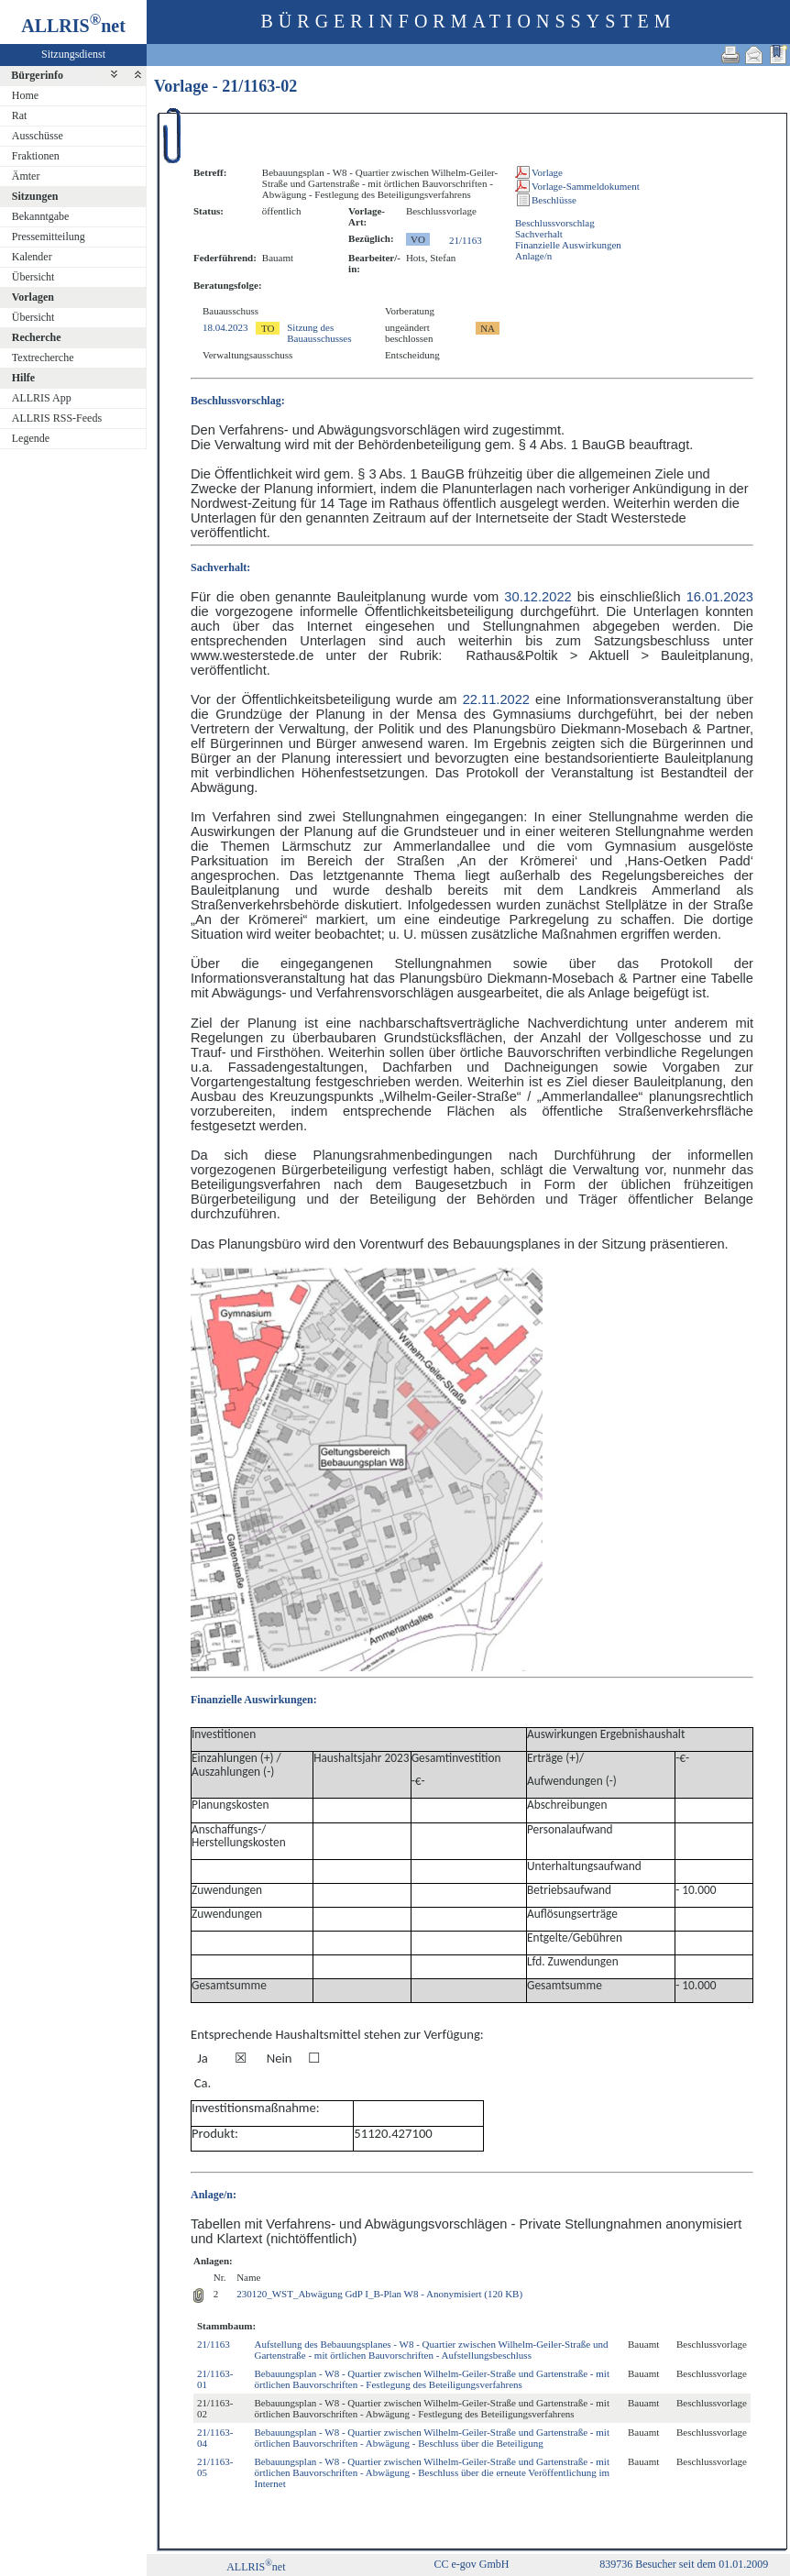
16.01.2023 (719, 596)
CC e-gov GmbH (472, 2564)
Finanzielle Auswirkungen (568, 244)
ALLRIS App (41, 397)
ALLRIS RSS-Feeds (57, 418)
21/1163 (465, 240)
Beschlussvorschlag (555, 222)
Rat (19, 115)
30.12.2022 (537, 596)
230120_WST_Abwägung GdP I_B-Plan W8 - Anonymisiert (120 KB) (379, 2293)
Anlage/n (533, 255)
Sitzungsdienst (73, 54)
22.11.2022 (496, 699)
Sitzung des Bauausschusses (319, 333)
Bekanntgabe (41, 216)
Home (25, 95)
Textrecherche (43, 357)
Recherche (36, 337)
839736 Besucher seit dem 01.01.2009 (683, 2564)
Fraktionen (36, 155)
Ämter (26, 176)
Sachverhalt (539, 233)
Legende (30, 438)
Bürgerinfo (37, 75)
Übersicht (33, 276)
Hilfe (23, 377)
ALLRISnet (255, 2566)
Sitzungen (35, 196)
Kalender (32, 256)
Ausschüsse (37, 135)
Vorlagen (33, 297)
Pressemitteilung (48, 236)
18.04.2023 (225, 327)
